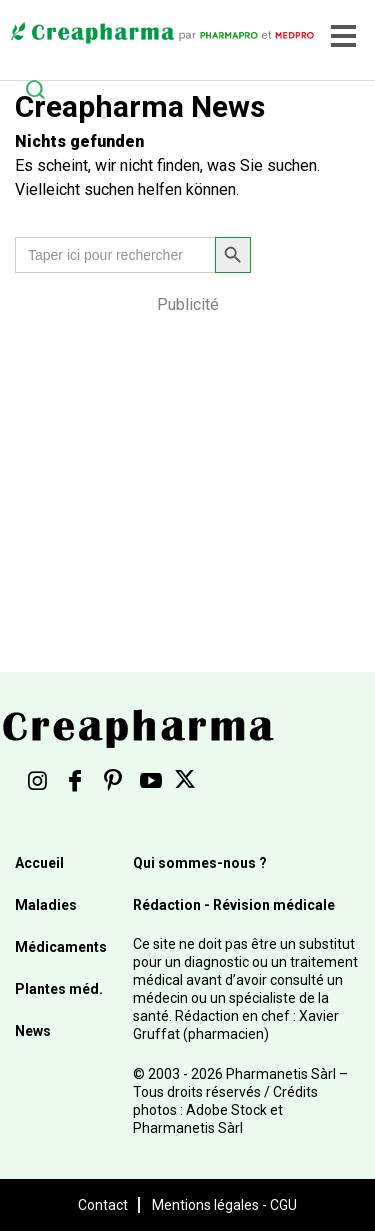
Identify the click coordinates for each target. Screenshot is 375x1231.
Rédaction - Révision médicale (234, 905)
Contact (103, 1205)
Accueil (39, 863)
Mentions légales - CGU (224, 1205)
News (33, 1031)
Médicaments (61, 947)
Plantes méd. (59, 989)
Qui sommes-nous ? (200, 863)
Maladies (46, 905)
